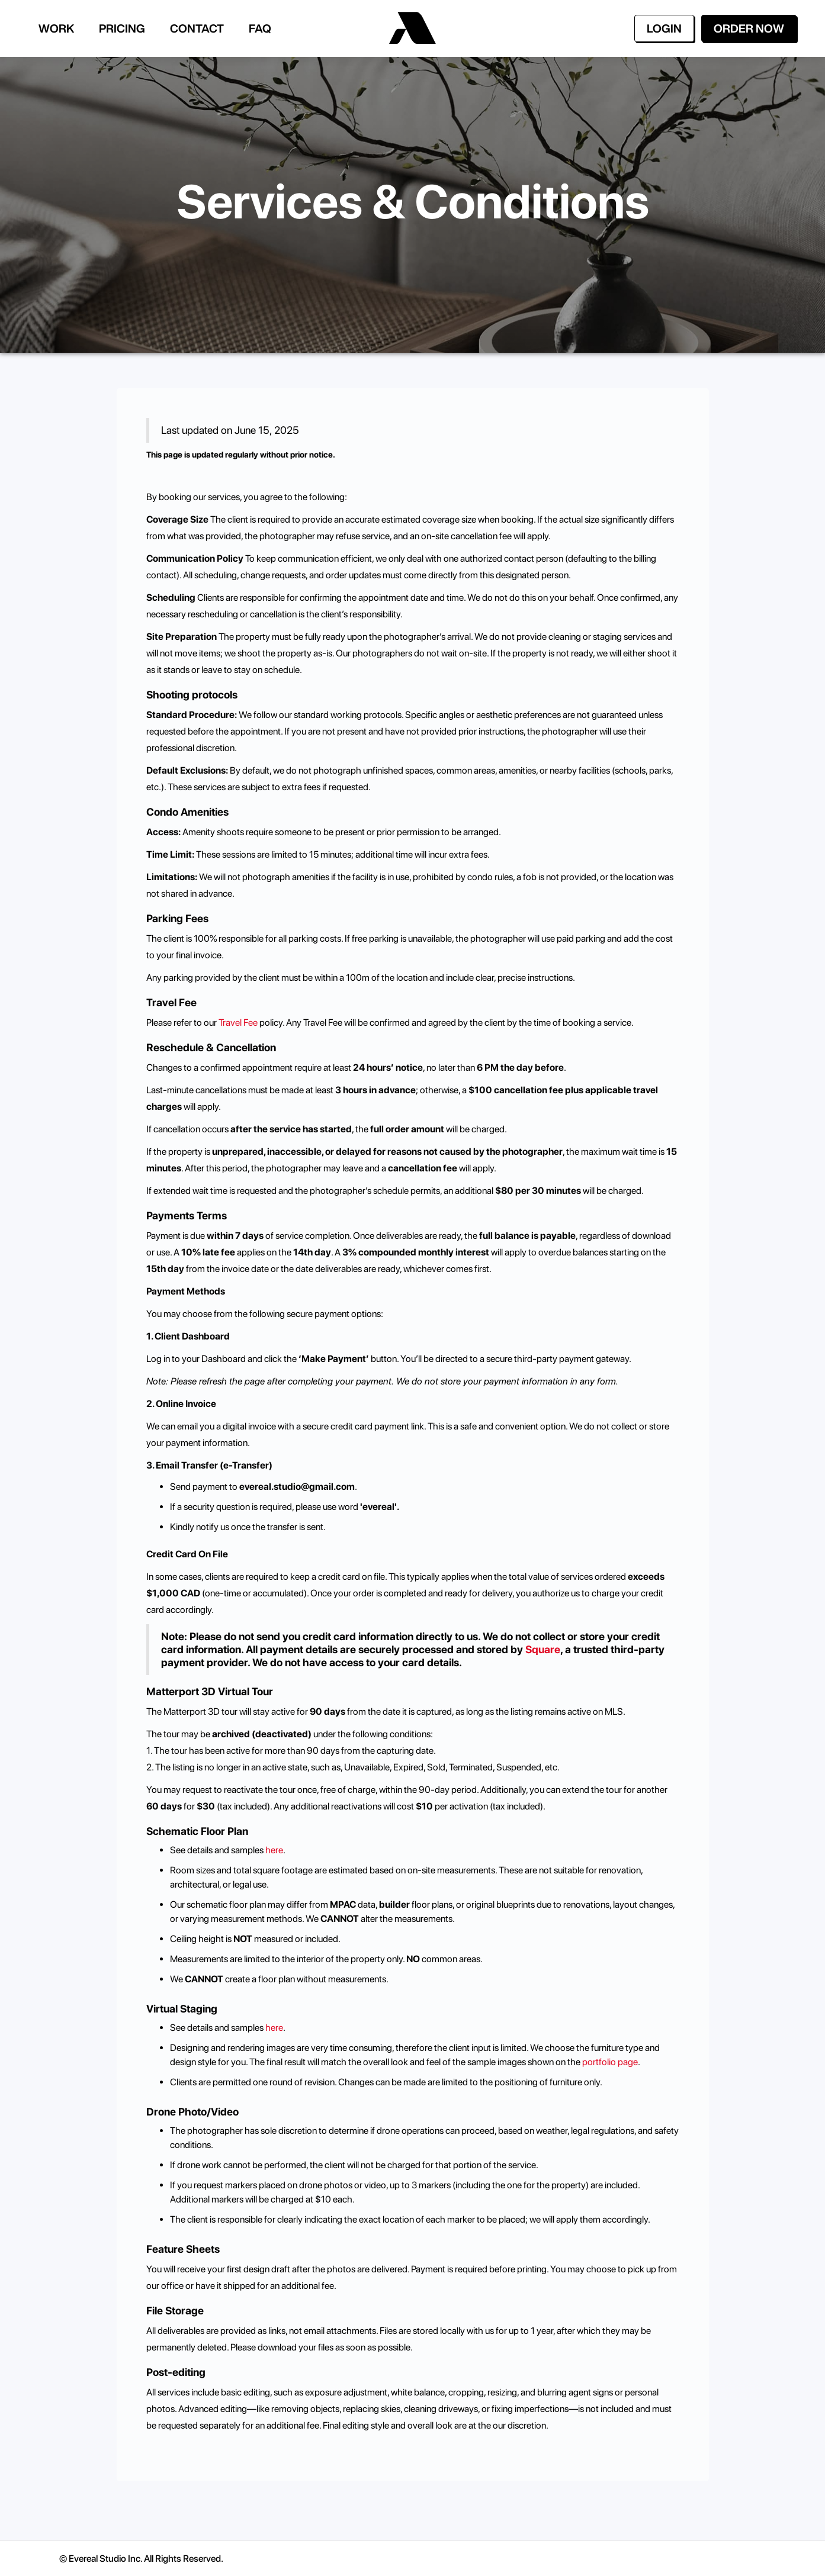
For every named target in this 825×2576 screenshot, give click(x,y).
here (274, 1850)
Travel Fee (239, 1022)
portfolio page (609, 2062)
